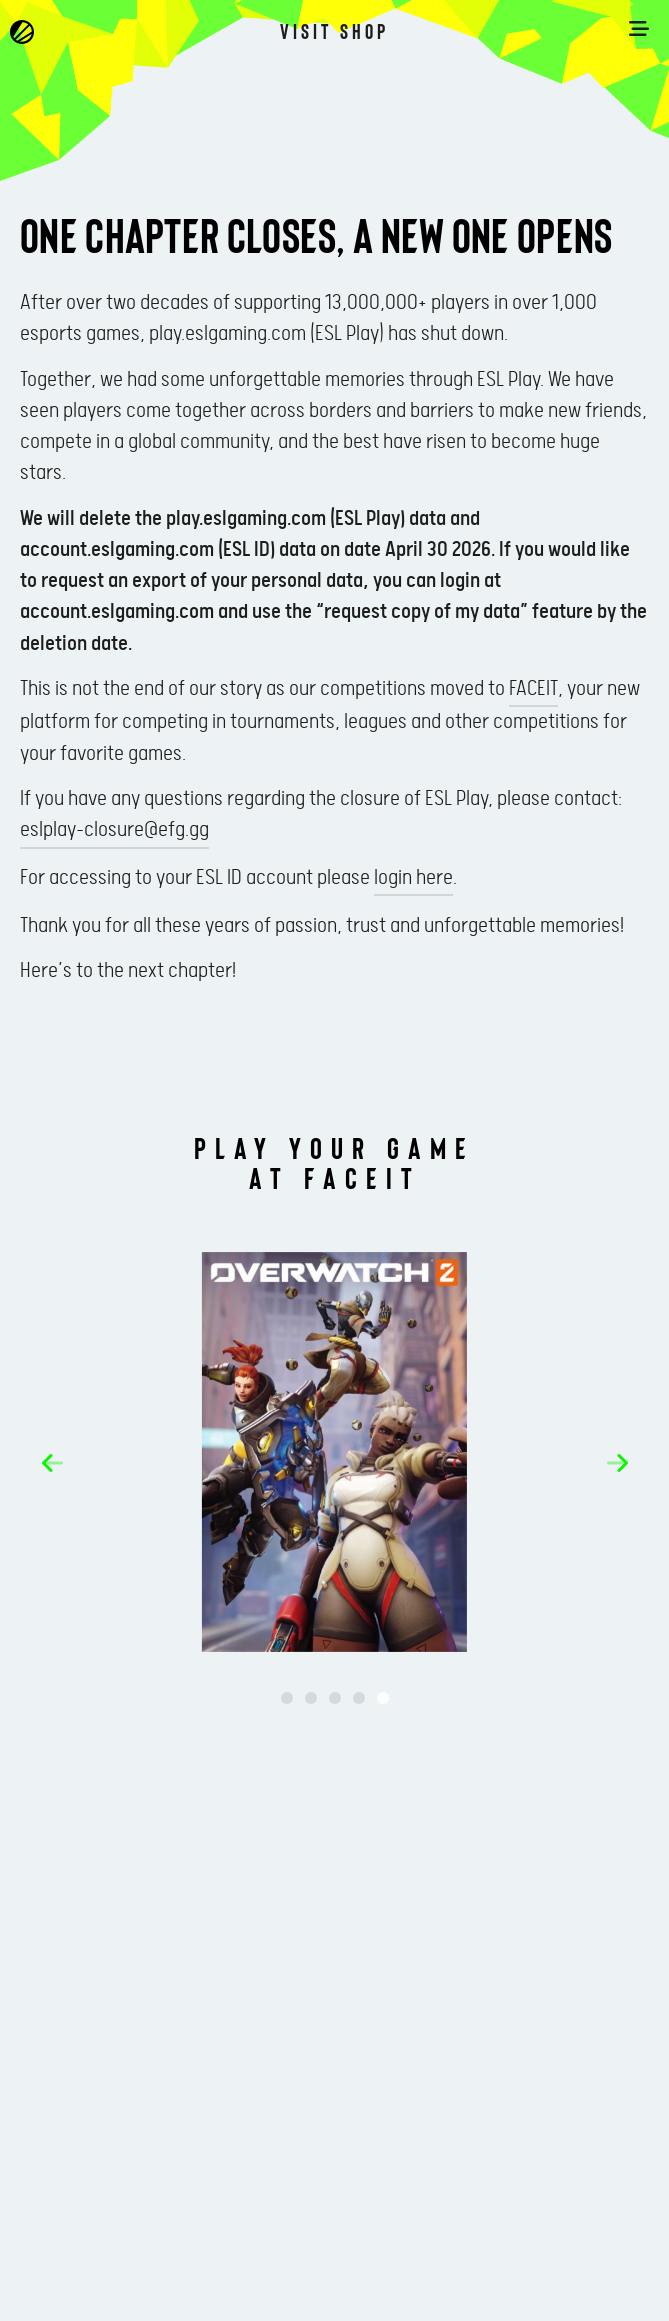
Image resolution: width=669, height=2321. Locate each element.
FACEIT (533, 689)
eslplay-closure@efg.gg (114, 830)
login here (413, 878)
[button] (52, 1463)
